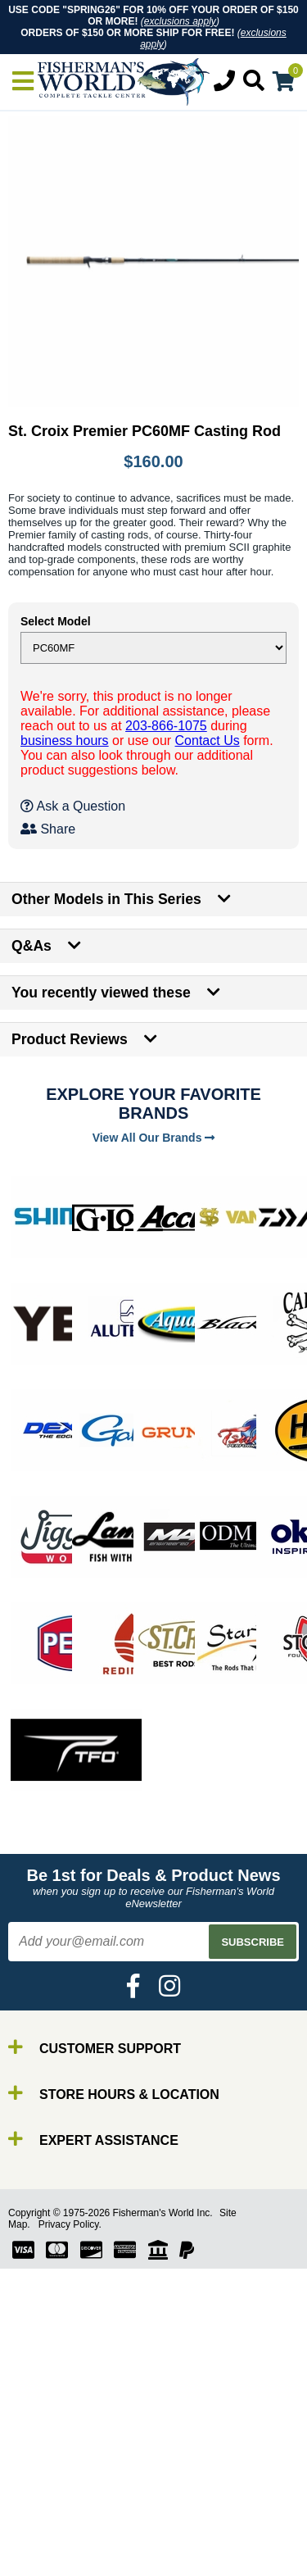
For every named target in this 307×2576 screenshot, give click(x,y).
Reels (49, 2508)
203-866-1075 (166, 726)
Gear (47, 2552)
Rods (48, 2493)
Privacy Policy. (70, 2224)
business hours (64, 740)
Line (45, 2522)
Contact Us (207, 740)
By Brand (60, 2478)
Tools (48, 2567)
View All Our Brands (154, 1137)
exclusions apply (180, 21)
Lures (49, 2537)
